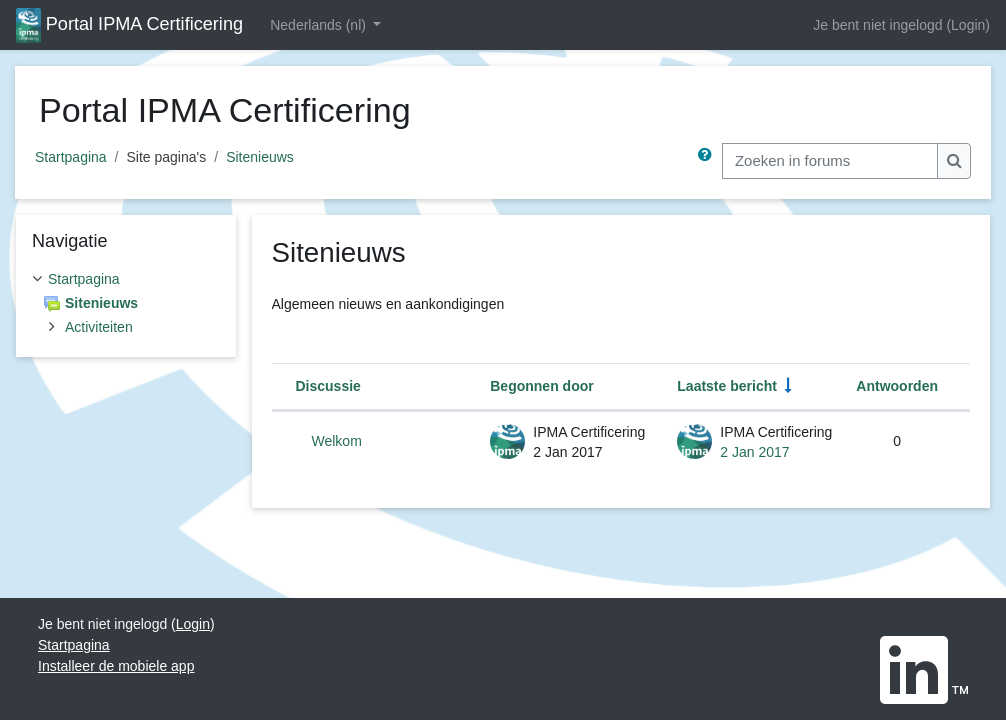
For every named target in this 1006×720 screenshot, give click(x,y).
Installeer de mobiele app (116, 666)
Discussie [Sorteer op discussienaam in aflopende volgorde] (328, 386)
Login (968, 25)
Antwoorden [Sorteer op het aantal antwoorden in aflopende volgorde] (897, 386)
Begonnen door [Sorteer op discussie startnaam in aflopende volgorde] (541, 386)
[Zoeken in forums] (830, 161)
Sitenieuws (260, 157)
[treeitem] (126, 303)
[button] (709, 161)
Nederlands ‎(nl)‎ (320, 25)
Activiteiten (99, 327)
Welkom (337, 441)
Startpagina (71, 157)
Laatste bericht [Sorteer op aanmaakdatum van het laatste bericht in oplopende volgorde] (727, 386)
